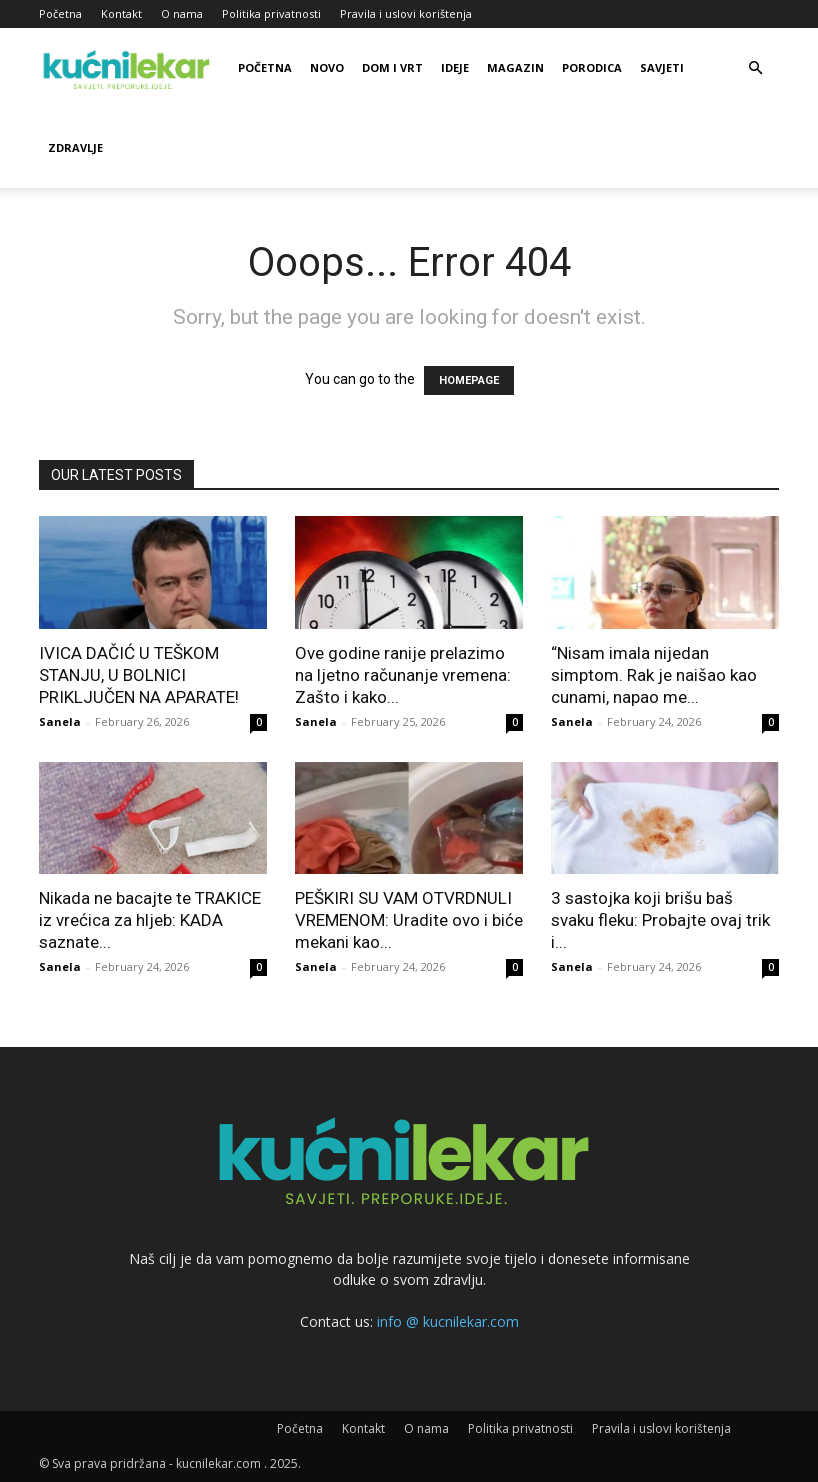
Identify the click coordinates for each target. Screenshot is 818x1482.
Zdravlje (75, 147)
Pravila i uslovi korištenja (406, 13)
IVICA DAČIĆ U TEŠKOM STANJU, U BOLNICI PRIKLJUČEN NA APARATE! (139, 675)
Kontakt (121, 13)
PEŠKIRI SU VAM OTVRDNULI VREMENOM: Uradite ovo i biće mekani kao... (409, 920)
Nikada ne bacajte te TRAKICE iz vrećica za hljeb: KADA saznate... (150, 920)
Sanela (60, 721)
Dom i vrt (392, 67)
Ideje (455, 67)
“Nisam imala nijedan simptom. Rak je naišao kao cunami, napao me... (654, 675)
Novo (327, 67)
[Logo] (129, 68)
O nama (182, 13)
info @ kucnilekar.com (448, 1321)
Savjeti (662, 67)
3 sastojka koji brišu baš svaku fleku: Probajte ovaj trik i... (660, 920)
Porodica (592, 67)
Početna (60, 13)
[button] (755, 68)
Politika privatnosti (271, 13)
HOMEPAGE (469, 380)
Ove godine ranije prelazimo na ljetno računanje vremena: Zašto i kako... (403, 675)
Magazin (515, 67)
